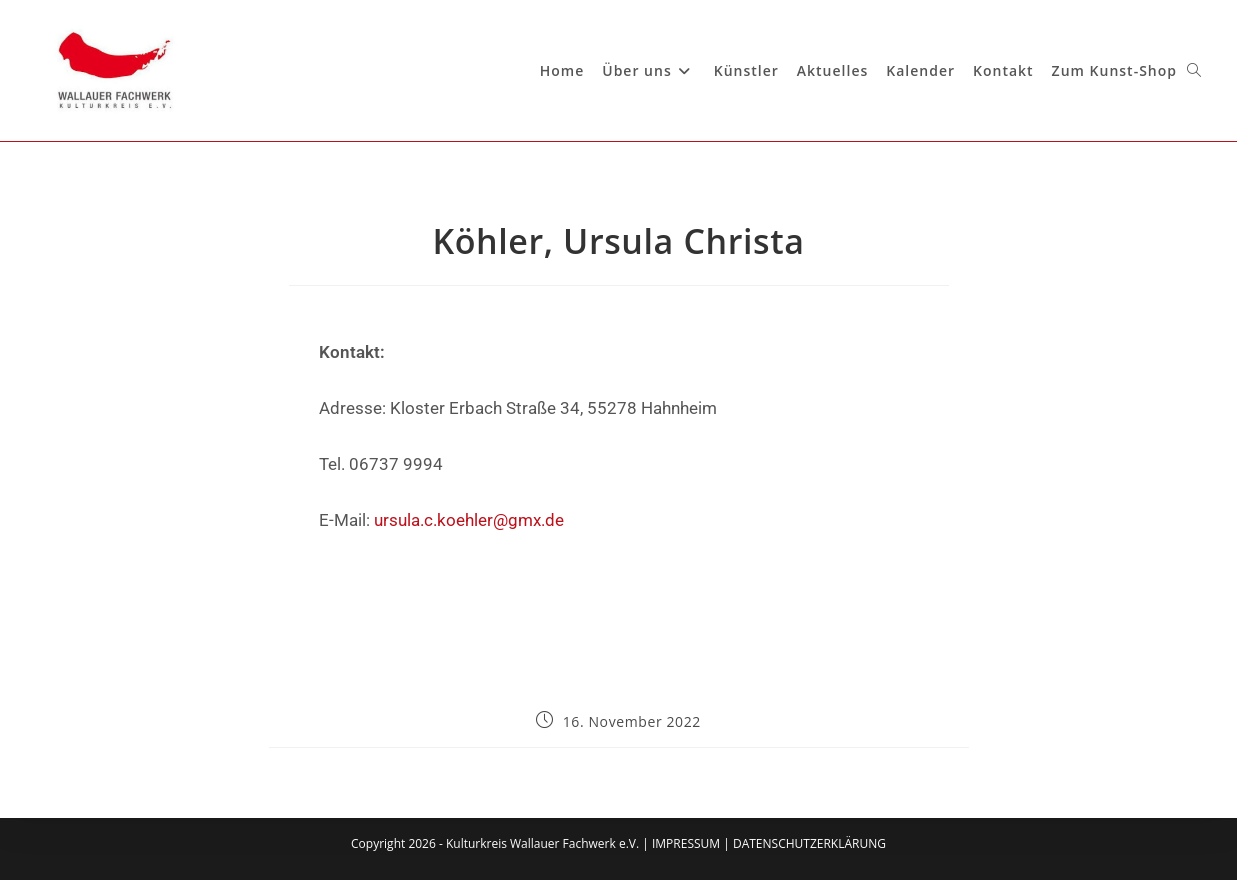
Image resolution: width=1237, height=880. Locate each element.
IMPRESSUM (686, 843)
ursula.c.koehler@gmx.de (469, 520)
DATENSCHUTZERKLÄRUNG (809, 843)
